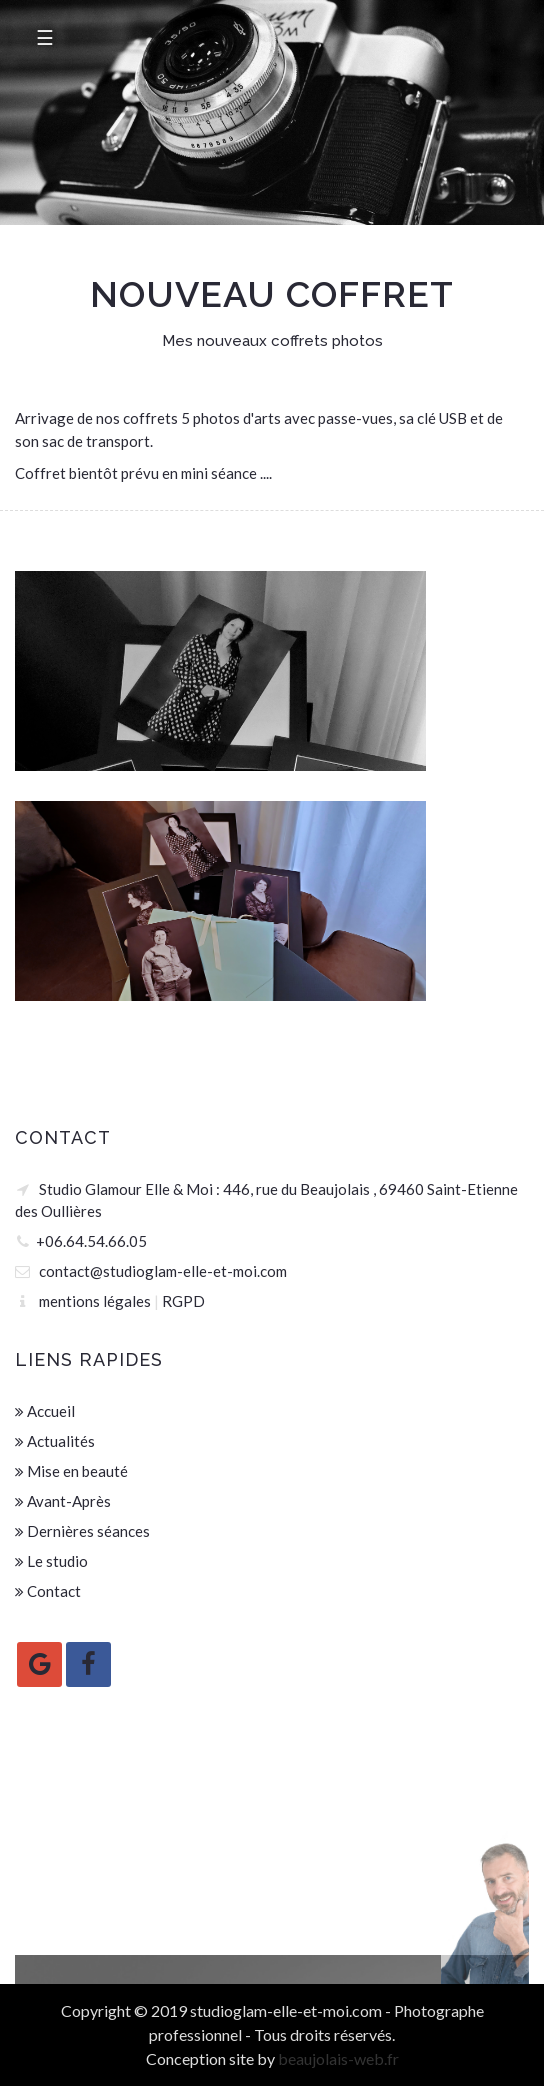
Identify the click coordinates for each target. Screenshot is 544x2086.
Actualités (55, 1441)
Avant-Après (63, 1501)
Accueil (45, 1411)
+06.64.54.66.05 (91, 1241)
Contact (48, 1591)
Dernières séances (82, 1531)
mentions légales (95, 1301)
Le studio (51, 1561)
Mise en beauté (71, 1471)
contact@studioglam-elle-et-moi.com (163, 1271)
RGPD (183, 1301)
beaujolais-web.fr (338, 2058)
